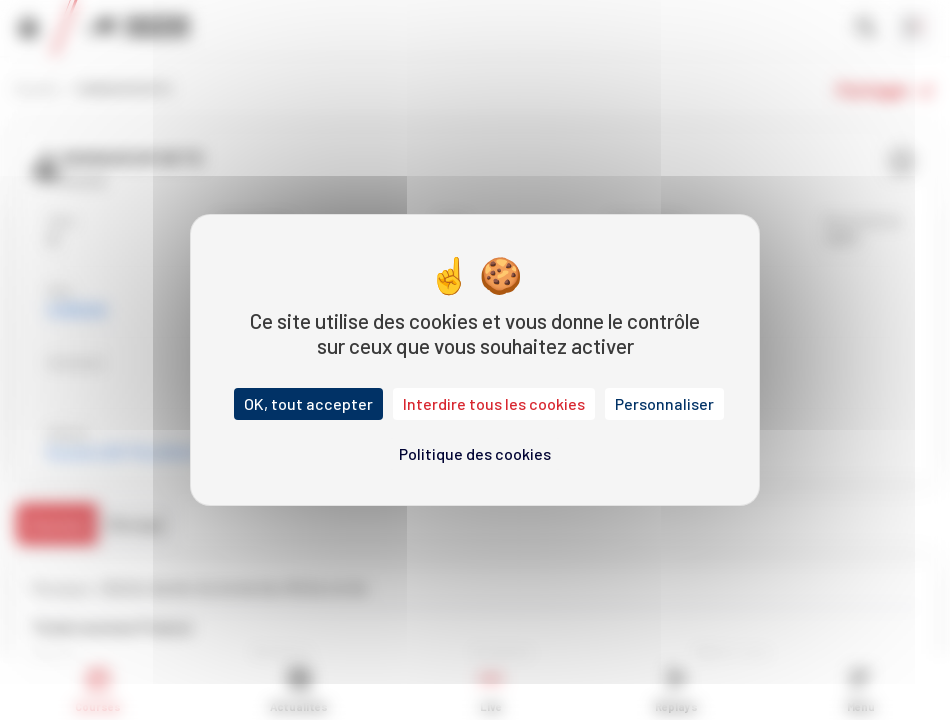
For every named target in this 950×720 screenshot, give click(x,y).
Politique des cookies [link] (475, 453)
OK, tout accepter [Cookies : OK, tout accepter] (308, 403)
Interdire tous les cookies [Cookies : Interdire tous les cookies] (494, 403)
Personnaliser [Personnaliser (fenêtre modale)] (664, 403)
